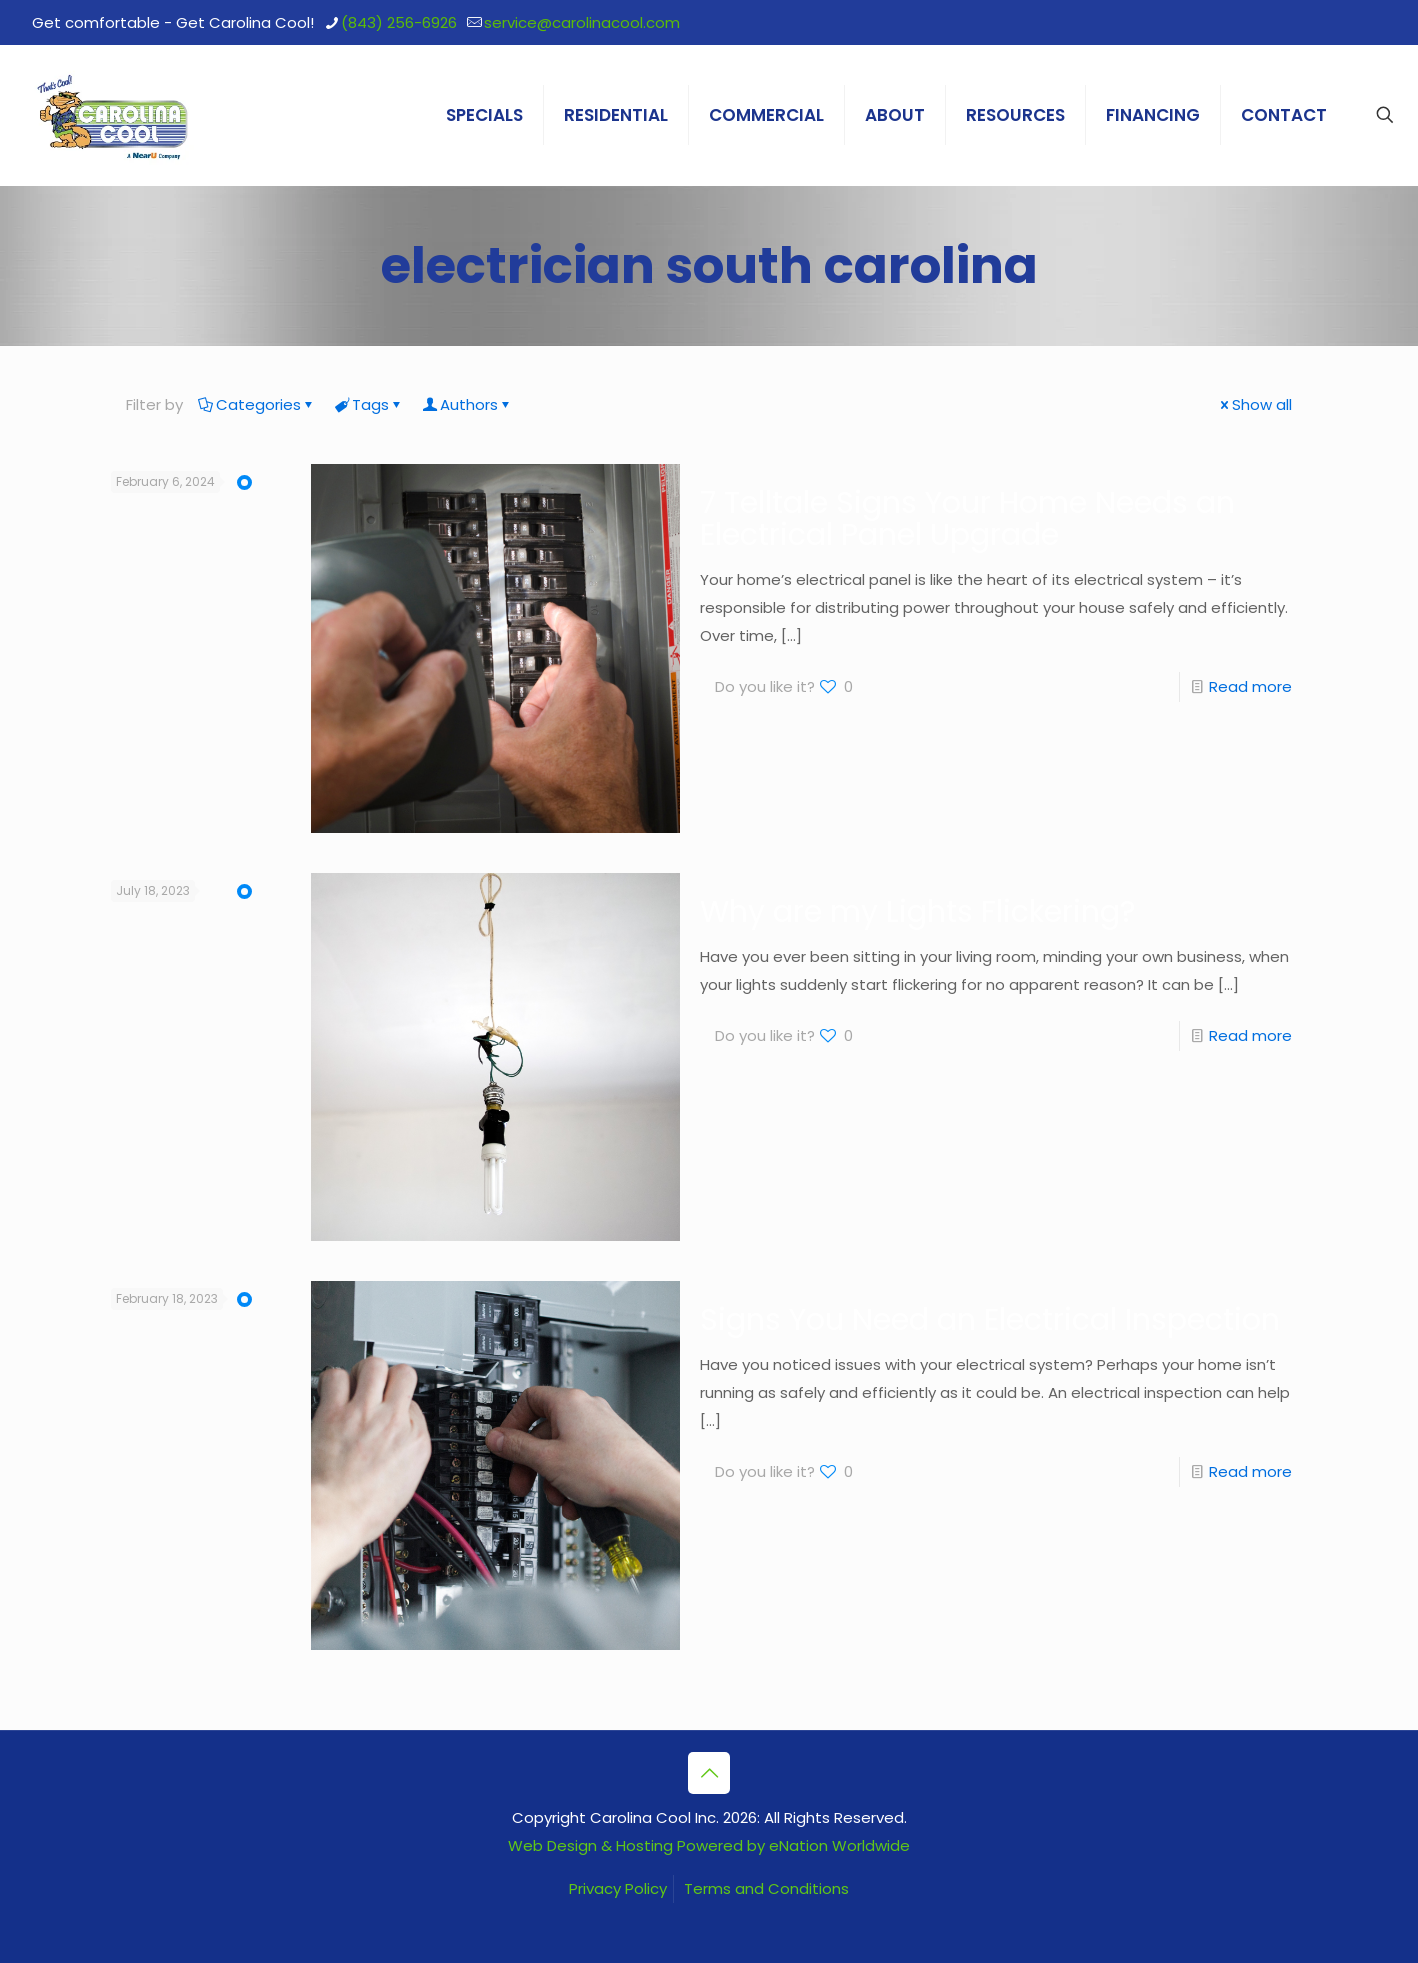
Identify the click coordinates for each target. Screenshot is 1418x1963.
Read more (1250, 686)
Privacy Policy (618, 1888)
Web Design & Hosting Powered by (638, 1845)
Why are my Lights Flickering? (917, 912)
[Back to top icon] (709, 1773)
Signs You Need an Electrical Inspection (990, 1320)
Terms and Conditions (766, 1888)
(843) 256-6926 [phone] (399, 22)
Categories (257, 404)
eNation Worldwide (839, 1845)
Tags (369, 404)
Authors (467, 404)
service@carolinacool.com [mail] (582, 22)
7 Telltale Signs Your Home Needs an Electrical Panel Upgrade (967, 519)
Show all (1254, 404)
